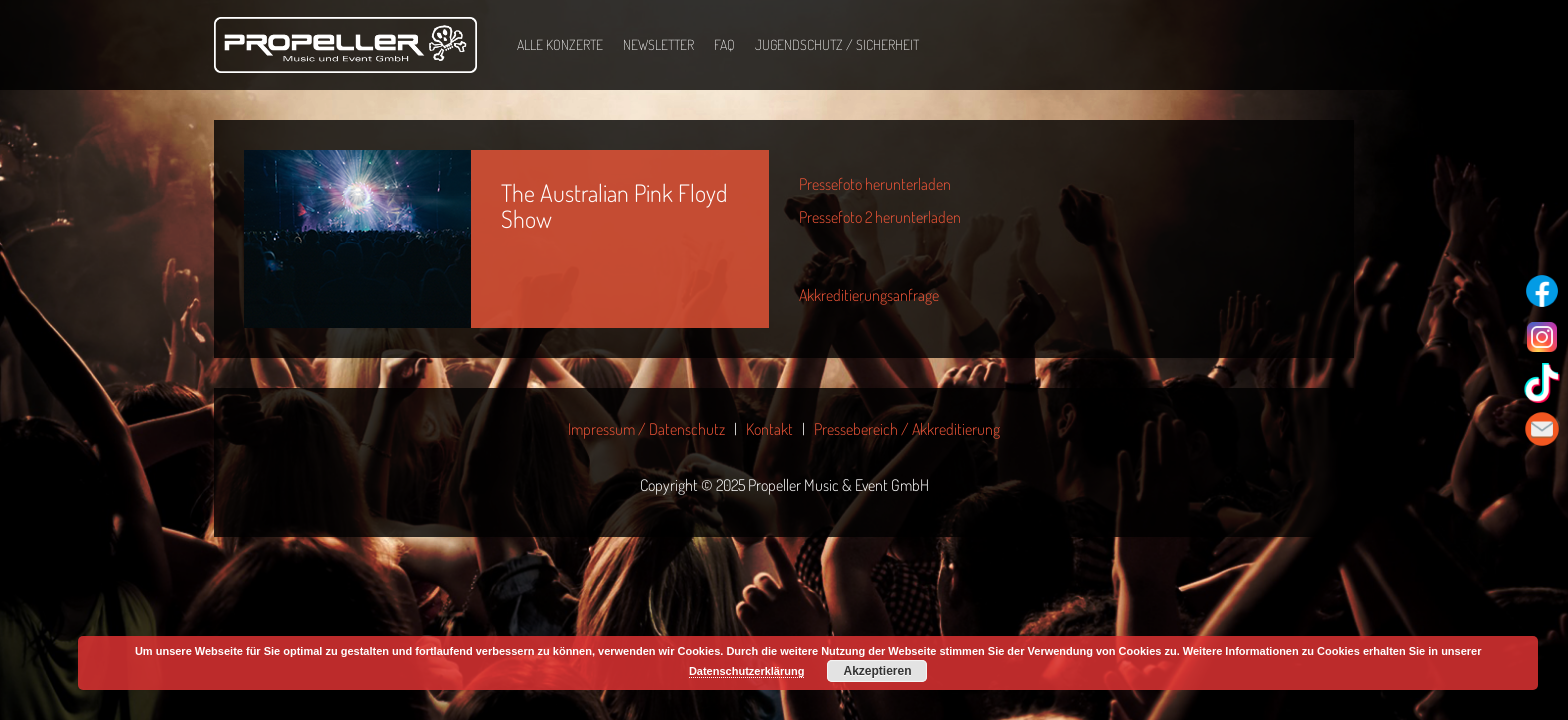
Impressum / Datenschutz (646, 429)
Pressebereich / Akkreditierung (907, 429)
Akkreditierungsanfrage (869, 295)
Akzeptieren (877, 671)
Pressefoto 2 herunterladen (880, 217)
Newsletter (658, 44)
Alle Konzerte (560, 44)
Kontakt (769, 429)
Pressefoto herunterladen (875, 184)
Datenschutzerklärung (747, 671)
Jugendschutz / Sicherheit (837, 44)
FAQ (724, 44)
